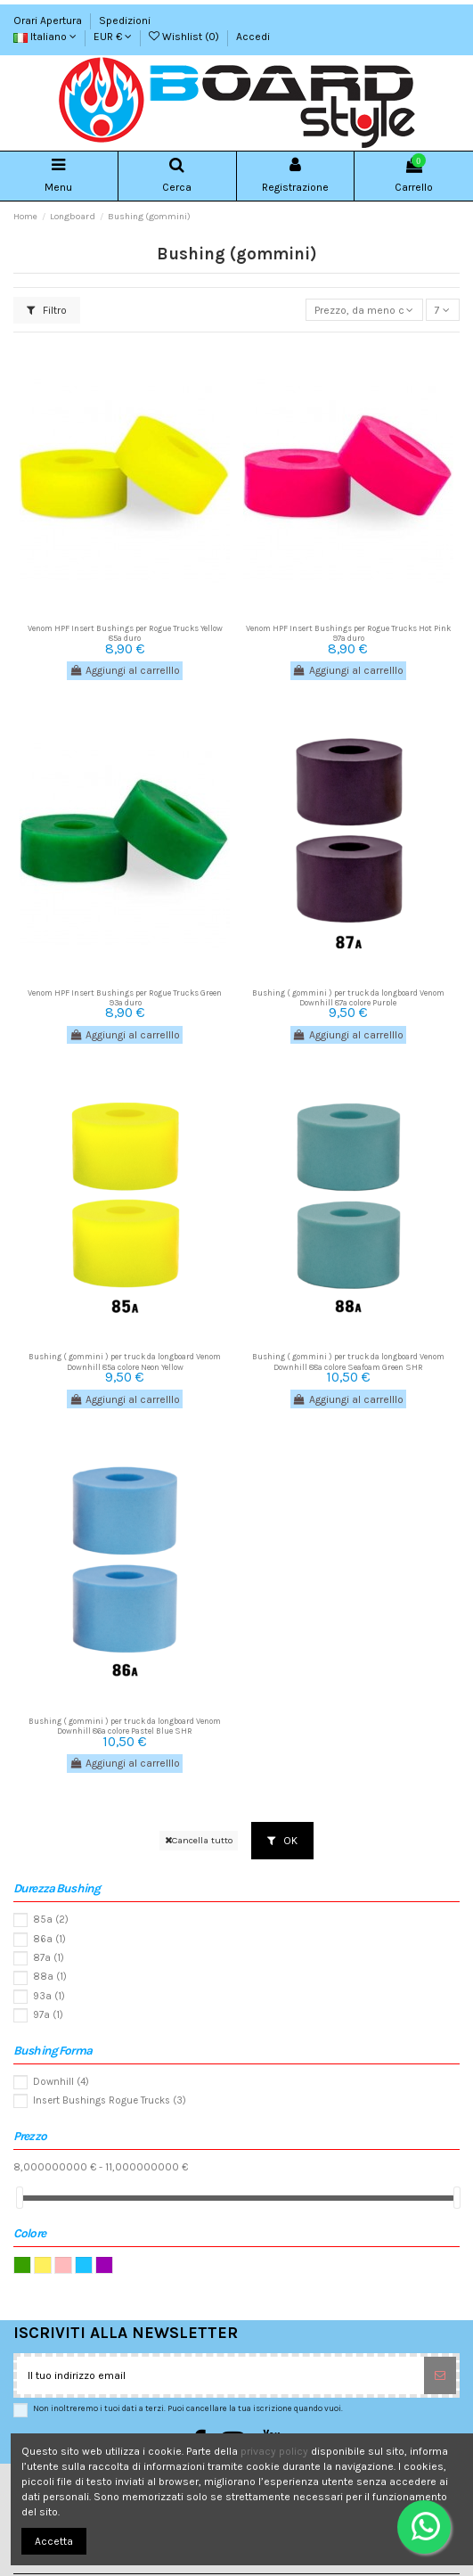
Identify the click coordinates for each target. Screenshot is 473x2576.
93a (49, 1996)
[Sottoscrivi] (440, 2375)
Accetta (54, 2541)
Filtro (47, 310)
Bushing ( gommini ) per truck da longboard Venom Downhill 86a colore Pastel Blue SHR (125, 1725)
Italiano (45, 36)
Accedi (253, 36)
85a (51, 1919)
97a (48, 2015)
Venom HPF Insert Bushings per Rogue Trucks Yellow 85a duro (125, 633)
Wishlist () (185, 36)
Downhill (61, 2082)
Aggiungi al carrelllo (124, 670)
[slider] (19, 2197)
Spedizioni (125, 20)
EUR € (113, 36)
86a (49, 1939)
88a (50, 1976)
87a (48, 1958)
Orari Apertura (49, 20)
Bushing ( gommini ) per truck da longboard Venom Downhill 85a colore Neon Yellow (125, 1361)
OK (282, 1840)
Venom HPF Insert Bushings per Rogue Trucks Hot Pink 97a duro (348, 633)
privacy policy (274, 2451)
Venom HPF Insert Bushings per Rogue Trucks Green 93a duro (125, 997)
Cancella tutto (198, 1840)
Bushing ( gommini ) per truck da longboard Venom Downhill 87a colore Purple (348, 997)
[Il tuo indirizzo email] (220, 2375)
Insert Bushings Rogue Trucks (109, 2100)
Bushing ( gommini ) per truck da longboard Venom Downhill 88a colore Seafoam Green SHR (348, 1361)
